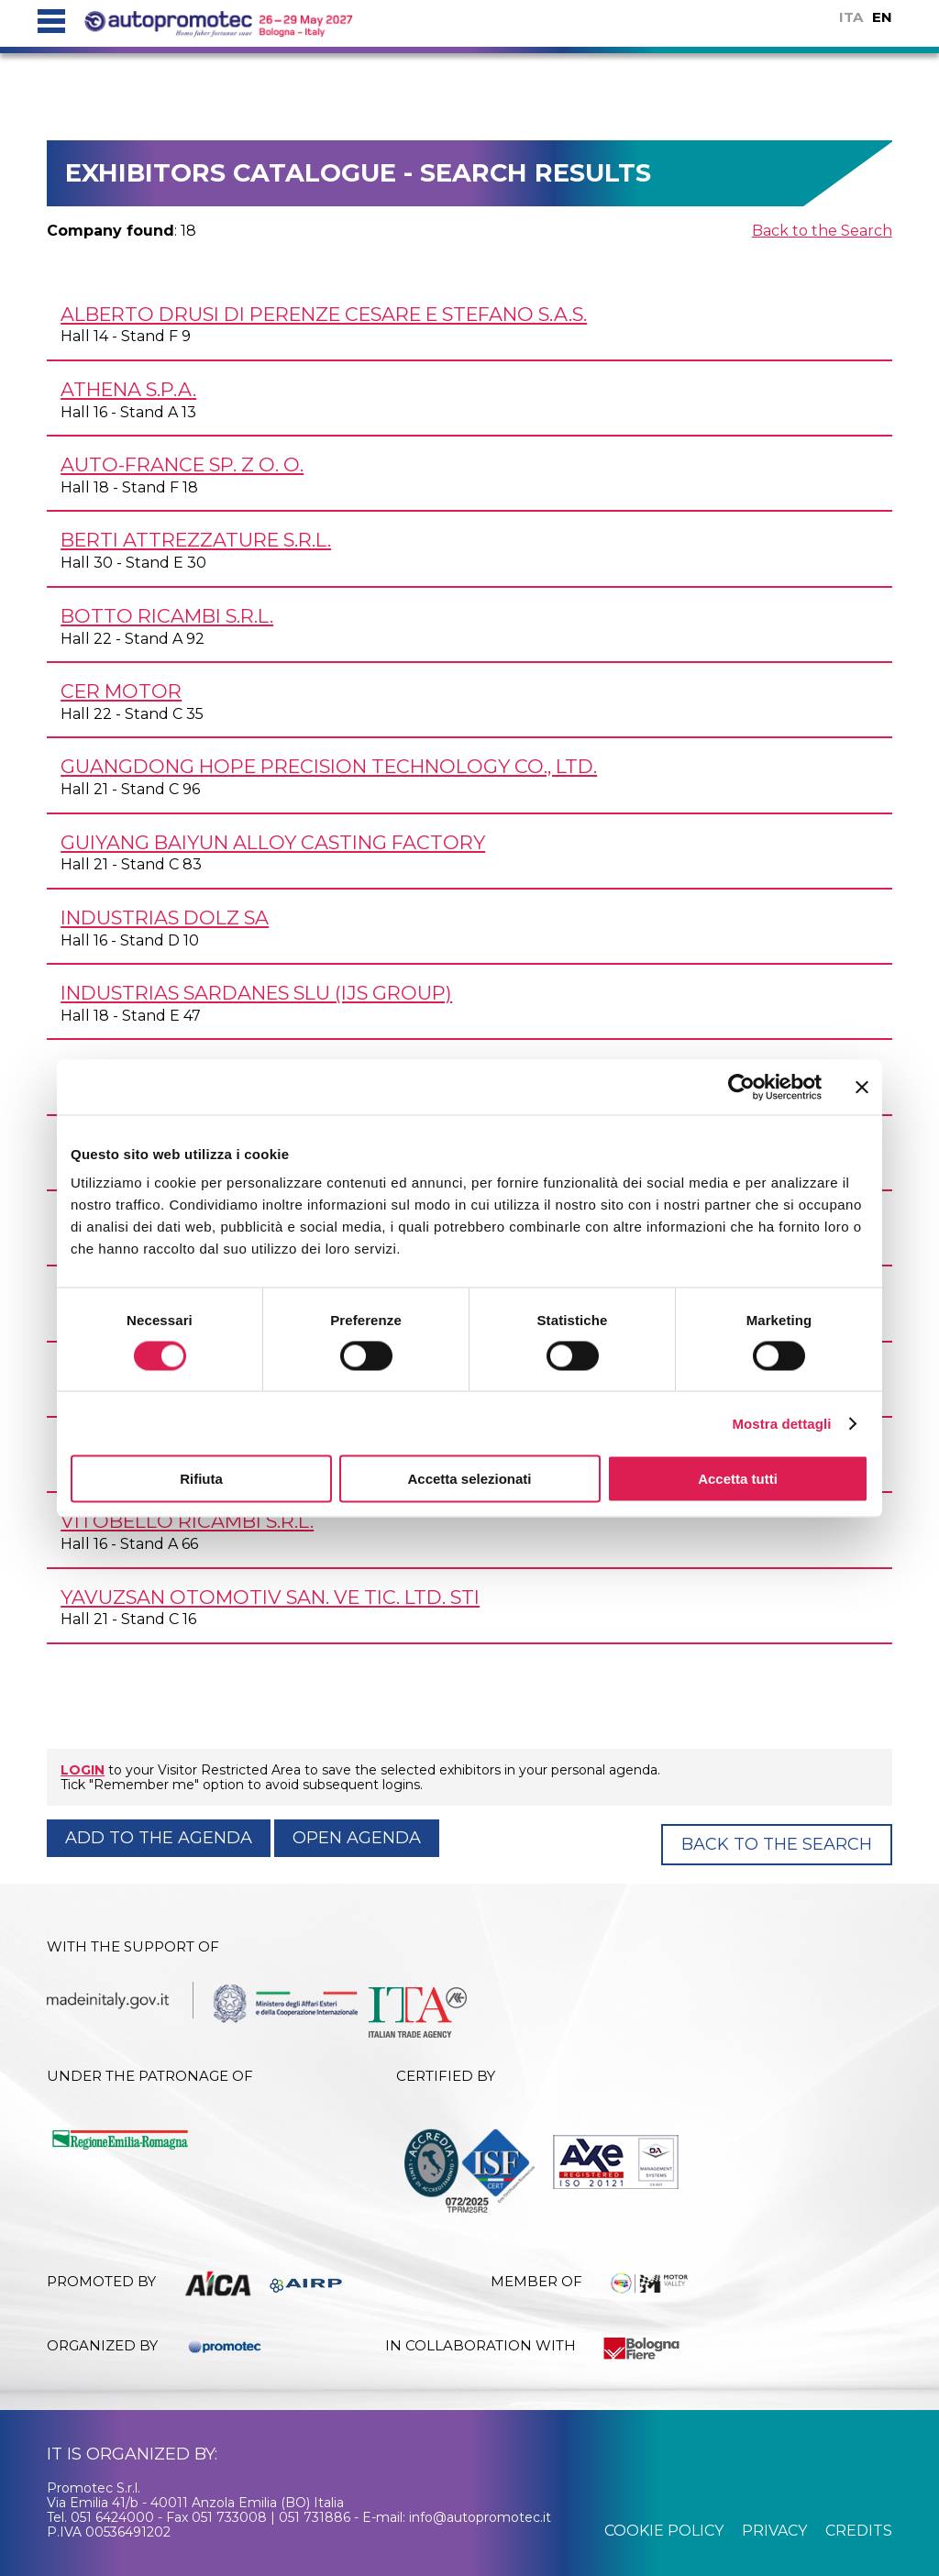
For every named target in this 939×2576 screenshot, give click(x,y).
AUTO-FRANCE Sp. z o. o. (182, 464)
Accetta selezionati (469, 1479)
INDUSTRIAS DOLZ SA (165, 917)
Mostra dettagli (781, 1423)
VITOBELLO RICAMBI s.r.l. (187, 1520)
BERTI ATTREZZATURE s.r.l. (196, 539)
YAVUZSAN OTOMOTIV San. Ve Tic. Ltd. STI (270, 1597)
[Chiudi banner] (862, 1086)
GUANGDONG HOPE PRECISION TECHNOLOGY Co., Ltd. (329, 766)
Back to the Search (822, 230)
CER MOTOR (121, 691)
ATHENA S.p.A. (128, 389)
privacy (774, 2530)
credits (858, 2530)
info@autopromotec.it (480, 2517)
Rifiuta (201, 1479)
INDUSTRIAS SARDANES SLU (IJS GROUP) (256, 992)
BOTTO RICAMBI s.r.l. (167, 615)
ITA (851, 17)
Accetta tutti (738, 1479)
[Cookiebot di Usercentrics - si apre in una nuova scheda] (741, 1086)
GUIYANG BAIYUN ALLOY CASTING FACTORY (273, 842)
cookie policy (664, 2530)
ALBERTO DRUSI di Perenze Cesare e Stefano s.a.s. (324, 314)
